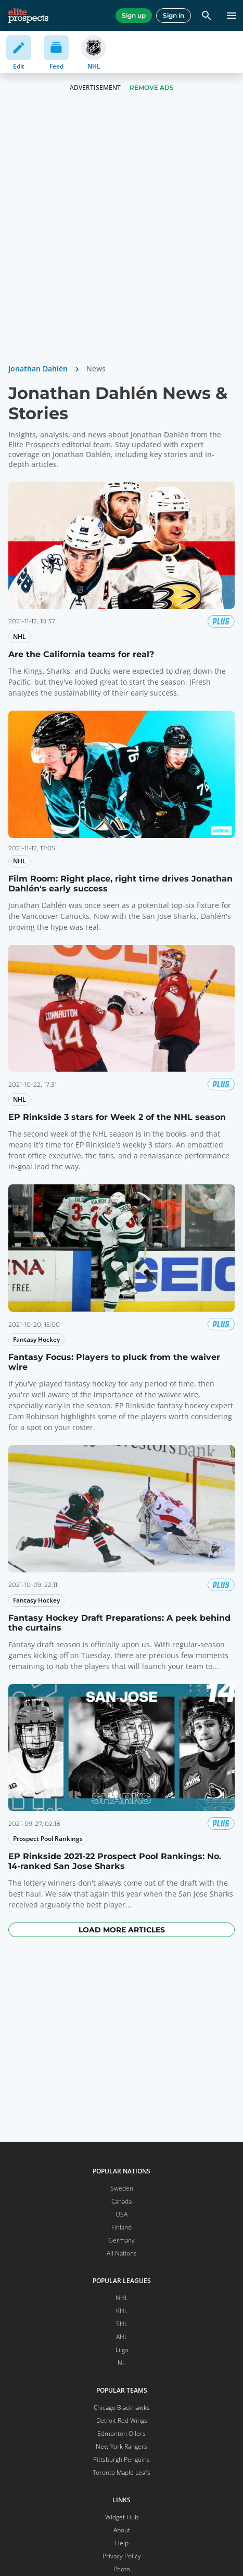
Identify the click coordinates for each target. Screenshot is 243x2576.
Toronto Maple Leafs (121, 2472)
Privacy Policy (122, 2556)
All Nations (122, 2253)
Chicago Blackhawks (122, 2407)
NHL (122, 2297)
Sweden (121, 2188)
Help (122, 2543)
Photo (121, 2569)
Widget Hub (121, 2517)
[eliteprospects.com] (28, 15)
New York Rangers (121, 2446)
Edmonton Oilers (121, 2433)
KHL (121, 2310)
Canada (121, 2201)
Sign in (173, 15)
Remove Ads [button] (152, 87)
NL (121, 2362)
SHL (121, 2323)
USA (121, 2214)
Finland (121, 2227)
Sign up (134, 15)
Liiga (122, 2349)
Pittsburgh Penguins (121, 2459)
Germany (121, 2240)
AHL (121, 2336)
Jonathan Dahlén (38, 368)
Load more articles (122, 1929)
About (121, 2530)
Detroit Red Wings (121, 2420)
